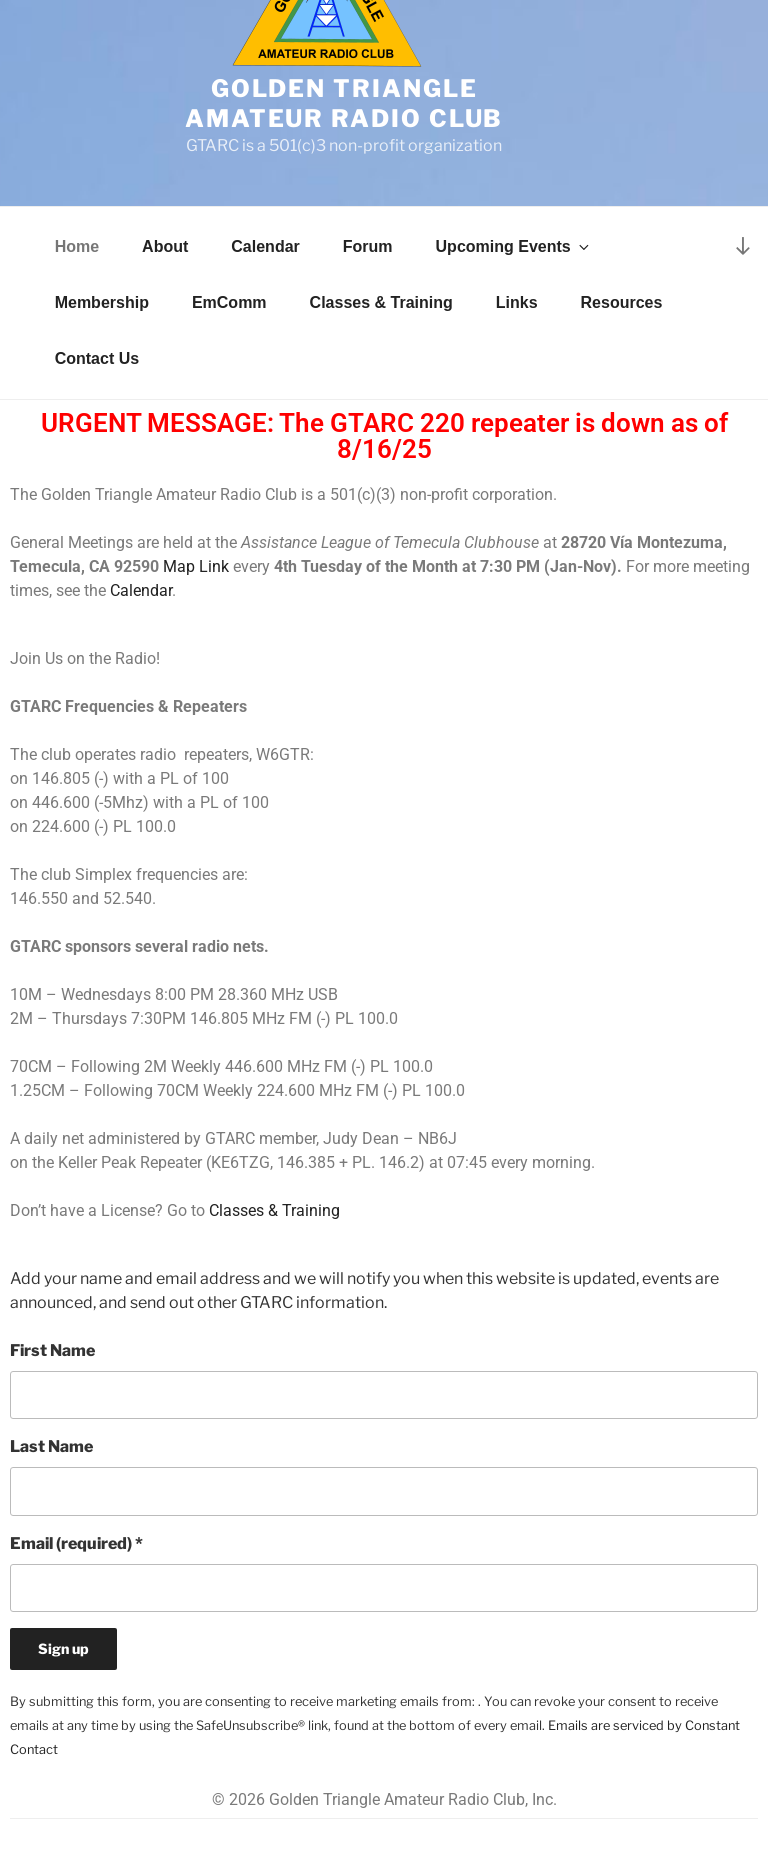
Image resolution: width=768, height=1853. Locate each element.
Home (77, 246)
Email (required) (76, 1543)
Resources (622, 302)
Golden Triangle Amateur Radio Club (344, 103)
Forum (368, 246)
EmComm (229, 302)
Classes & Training (381, 302)
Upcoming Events (514, 246)
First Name (52, 1350)
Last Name (51, 1446)
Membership (102, 302)
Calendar (265, 246)
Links (517, 302)
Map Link (196, 566)
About (165, 246)
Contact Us (97, 358)
